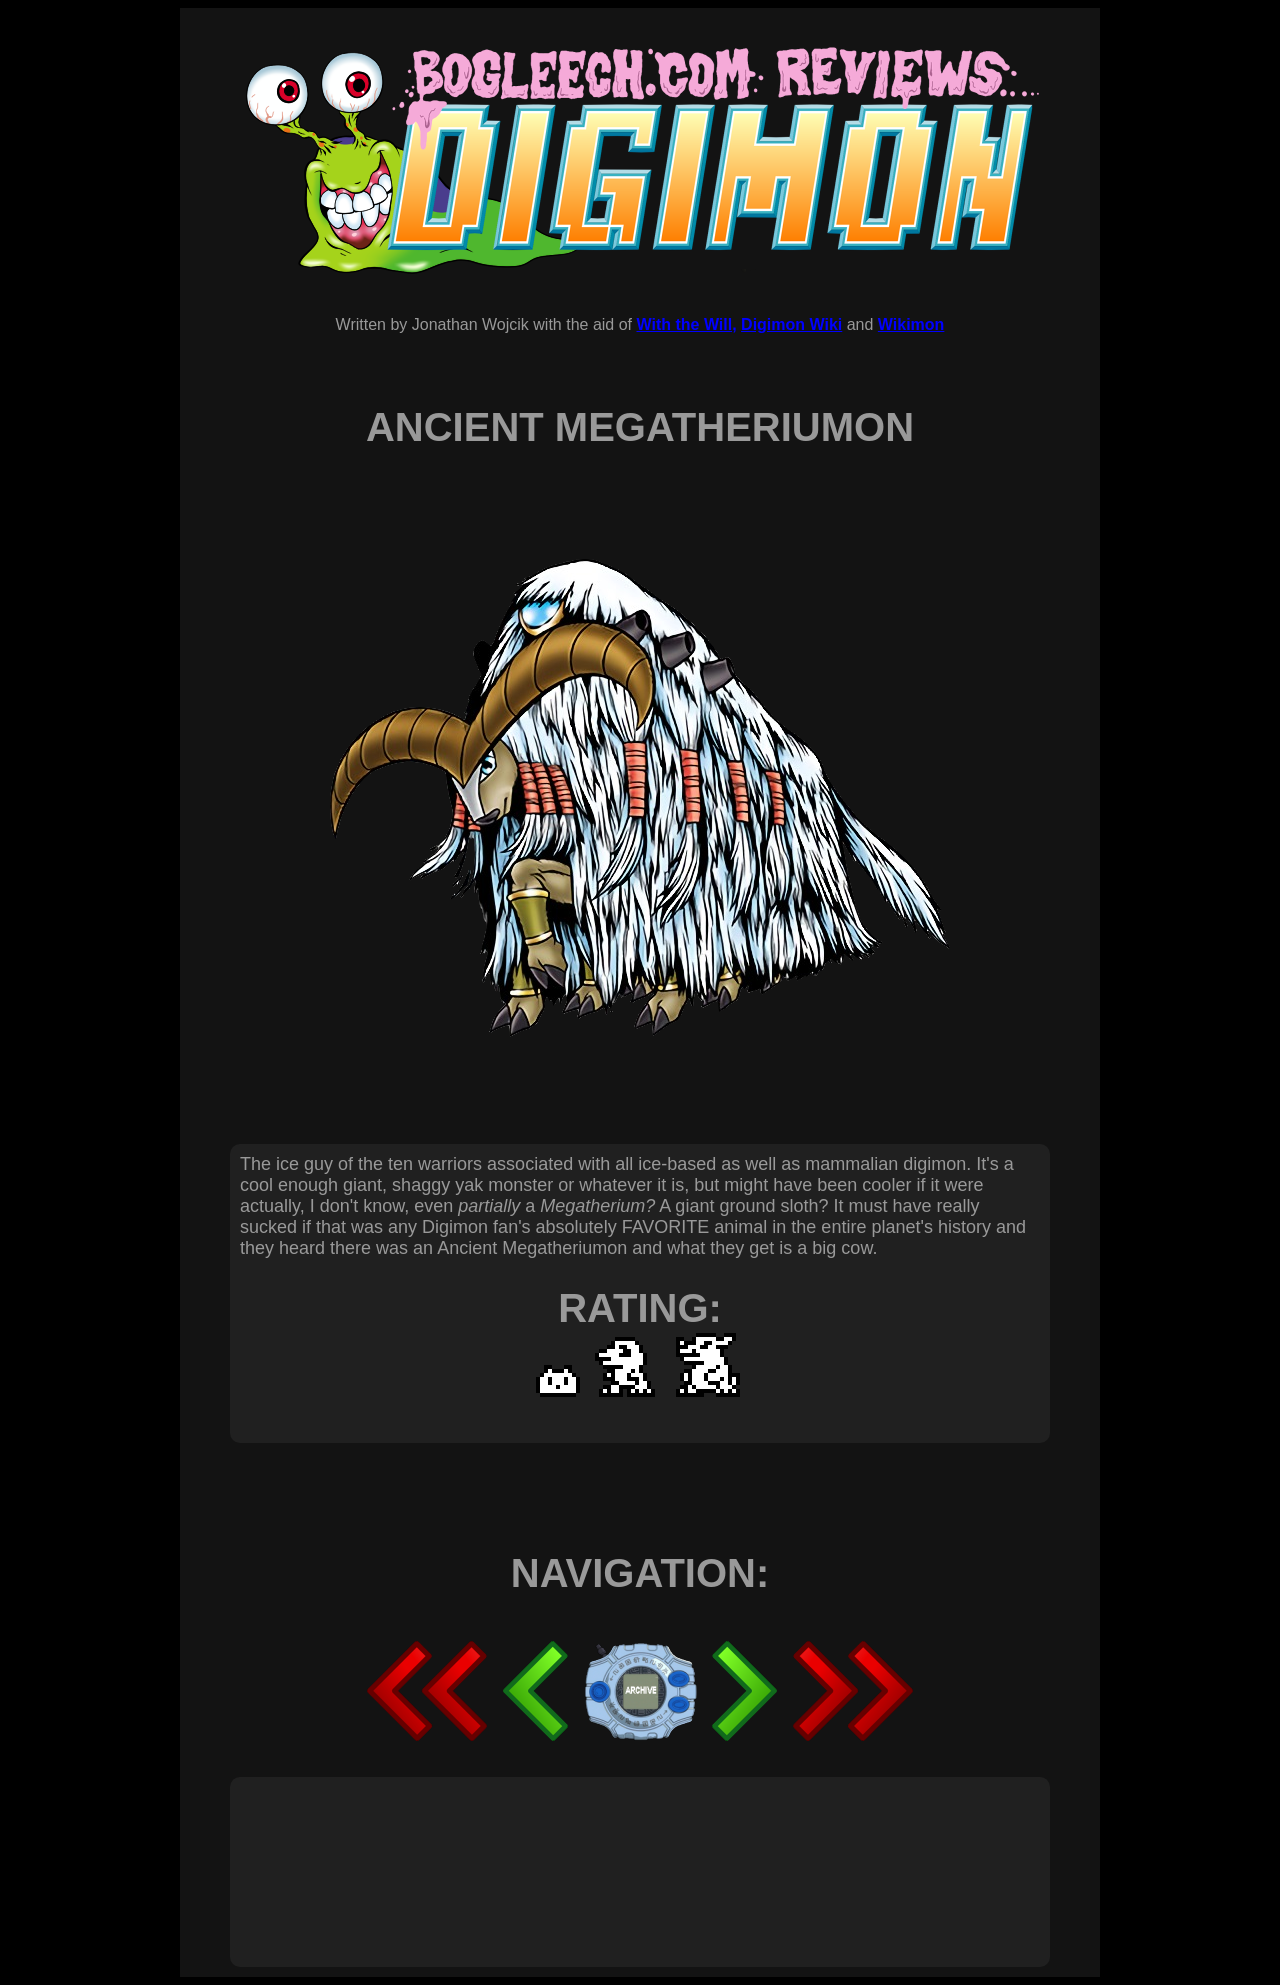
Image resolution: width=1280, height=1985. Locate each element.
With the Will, (686, 324)
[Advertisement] (604, 1850)
